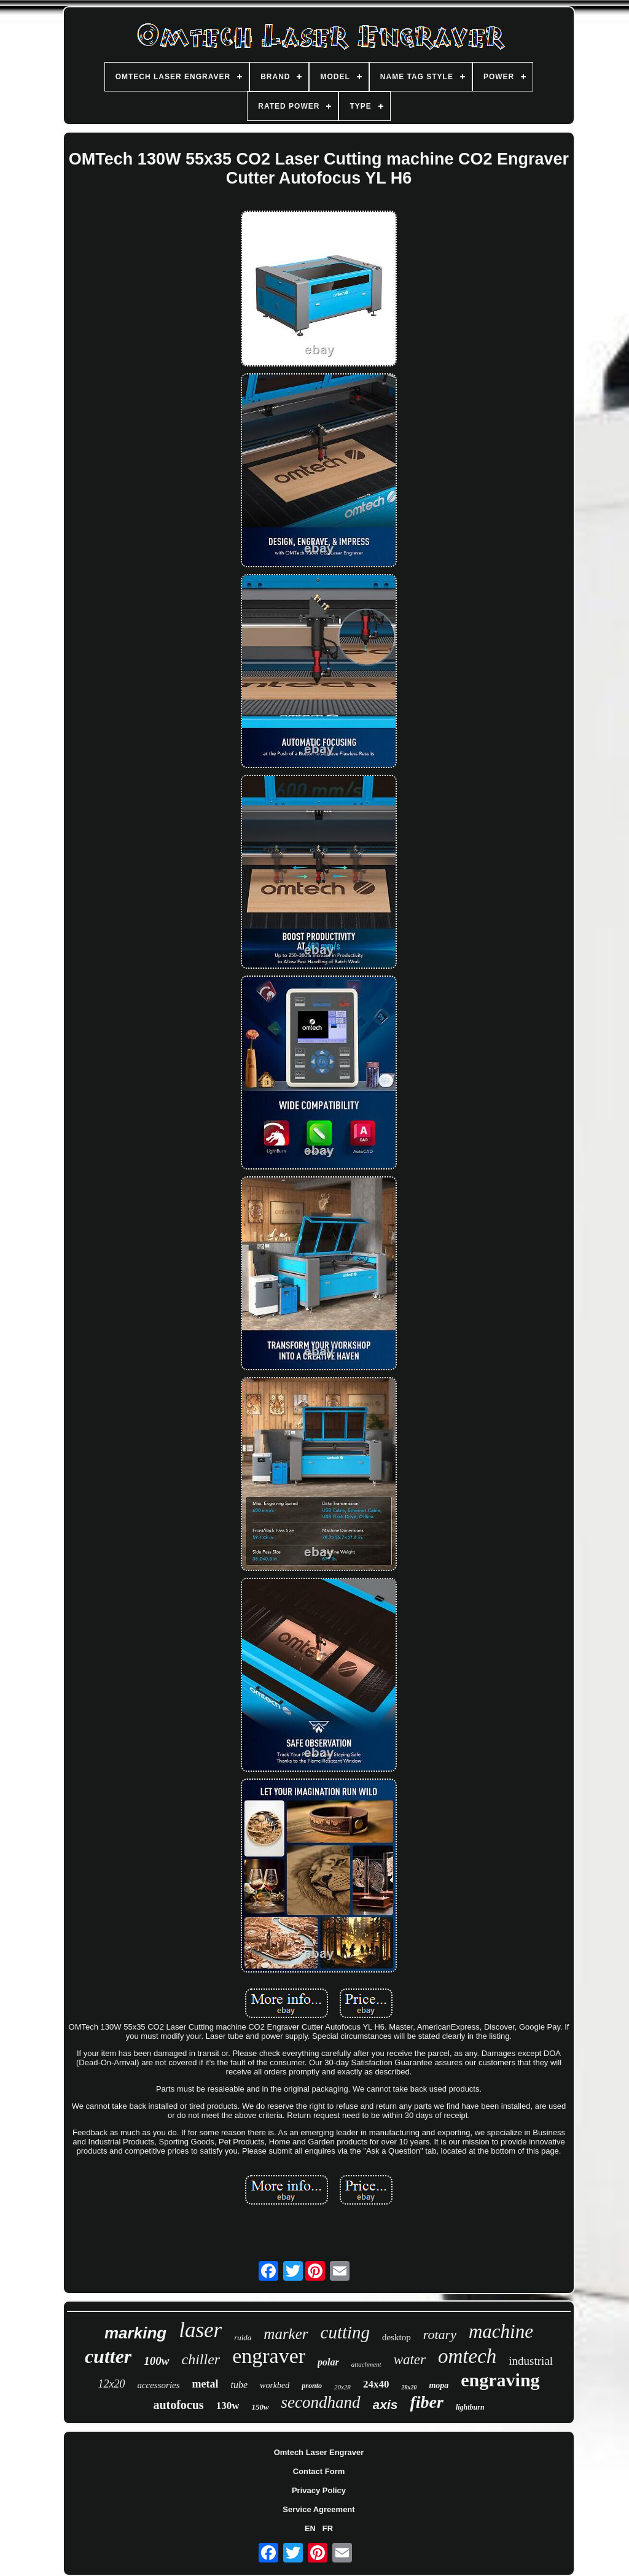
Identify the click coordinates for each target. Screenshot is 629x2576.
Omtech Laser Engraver (319, 2452)
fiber (426, 2401)
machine (501, 2331)
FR (327, 2528)
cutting (345, 2332)
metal (205, 2384)
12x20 (111, 2384)
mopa (438, 2385)
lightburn (470, 2407)
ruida (242, 2337)
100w (156, 2360)
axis (385, 2404)
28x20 (408, 2387)
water (410, 2359)
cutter (108, 2356)
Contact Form (319, 2471)
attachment (366, 2364)
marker (286, 2334)
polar (328, 2362)
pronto (312, 2385)
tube (239, 2385)
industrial (531, 2360)
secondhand (321, 2402)
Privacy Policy (319, 2490)
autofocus (178, 2404)
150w (259, 2406)
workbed (274, 2385)
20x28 (342, 2387)
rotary (439, 2334)
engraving (500, 2380)
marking (135, 2333)
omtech (467, 2356)
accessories (158, 2385)
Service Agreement (318, 2509)
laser (200, 2330)
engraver (268, 2356)
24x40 (376, 2384)
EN (310, 2528)
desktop (396, 2337)
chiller (201, 2359)
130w (228, 2405)
